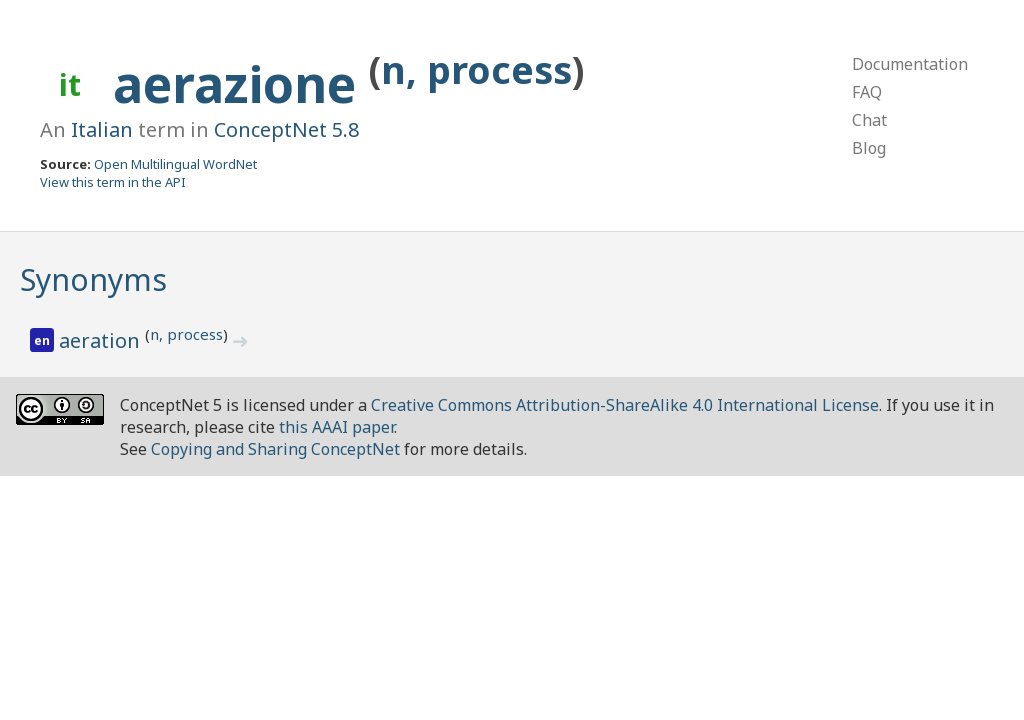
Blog (869, 148)
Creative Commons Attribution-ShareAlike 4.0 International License (625, 405)
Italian (102, 129)
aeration (102, 340)
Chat (869, 120)
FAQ (867, 92)
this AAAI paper (336, 427)
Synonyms (93, 279)
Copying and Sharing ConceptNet (275, 449)
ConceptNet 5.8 (286, 129)
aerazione (241, 84)
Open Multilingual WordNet (175, 164)
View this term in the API (113, 182)
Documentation (910, 64)
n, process (476, 69)
